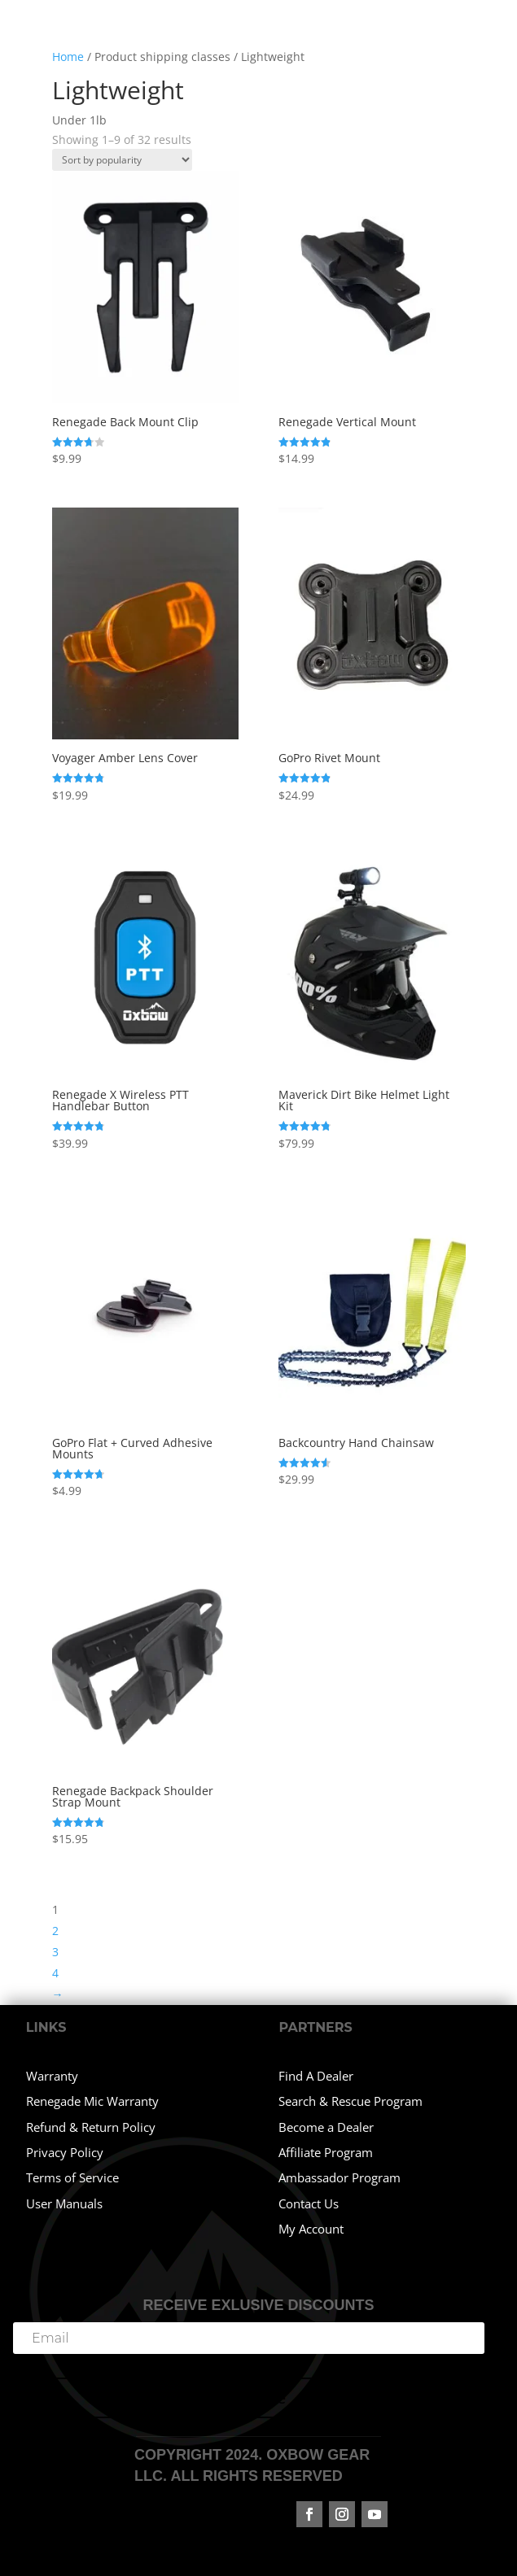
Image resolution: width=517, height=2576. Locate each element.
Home (68, 56)
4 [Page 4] (55, 1973)
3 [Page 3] (55, 1951)
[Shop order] (122, 160)
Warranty (52, 2076)
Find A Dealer (315, 2076)
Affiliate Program (325, 2152)
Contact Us (308, 2203)
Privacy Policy (64, 2152)
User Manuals (64, 2203)
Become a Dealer (326, 2127)
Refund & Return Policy (91, 2127)
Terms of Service (72, 2177)
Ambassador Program (339, 2177)
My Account (311, 2229)
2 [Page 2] (55, 1930)
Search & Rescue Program (350, 2101)
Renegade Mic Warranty (92, 2101)
